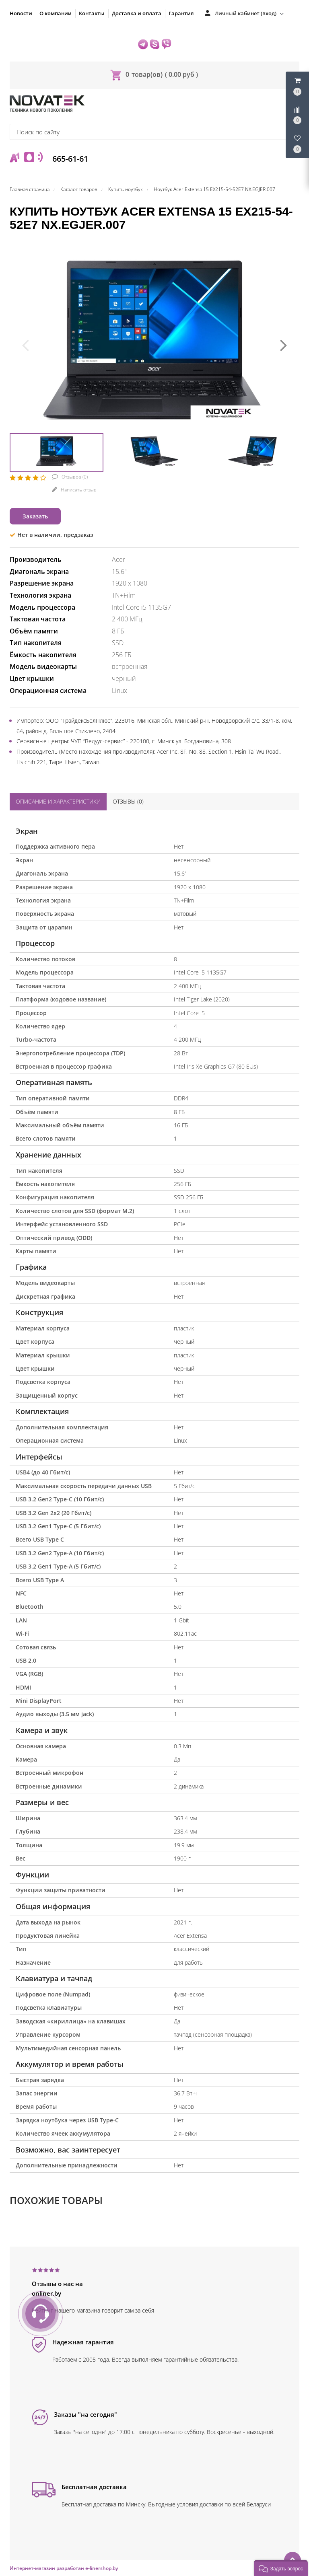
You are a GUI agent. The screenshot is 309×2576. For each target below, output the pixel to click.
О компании (55, 13)
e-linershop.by (101, 2568)
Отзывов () (74, 476)
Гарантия (181, 13)
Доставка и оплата (136, 13)
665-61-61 (69, 158)
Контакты (92, 13)
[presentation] (25, 344)
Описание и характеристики (58, 801)
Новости (21, 13)
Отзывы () (128, 801)
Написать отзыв (78, 489)
